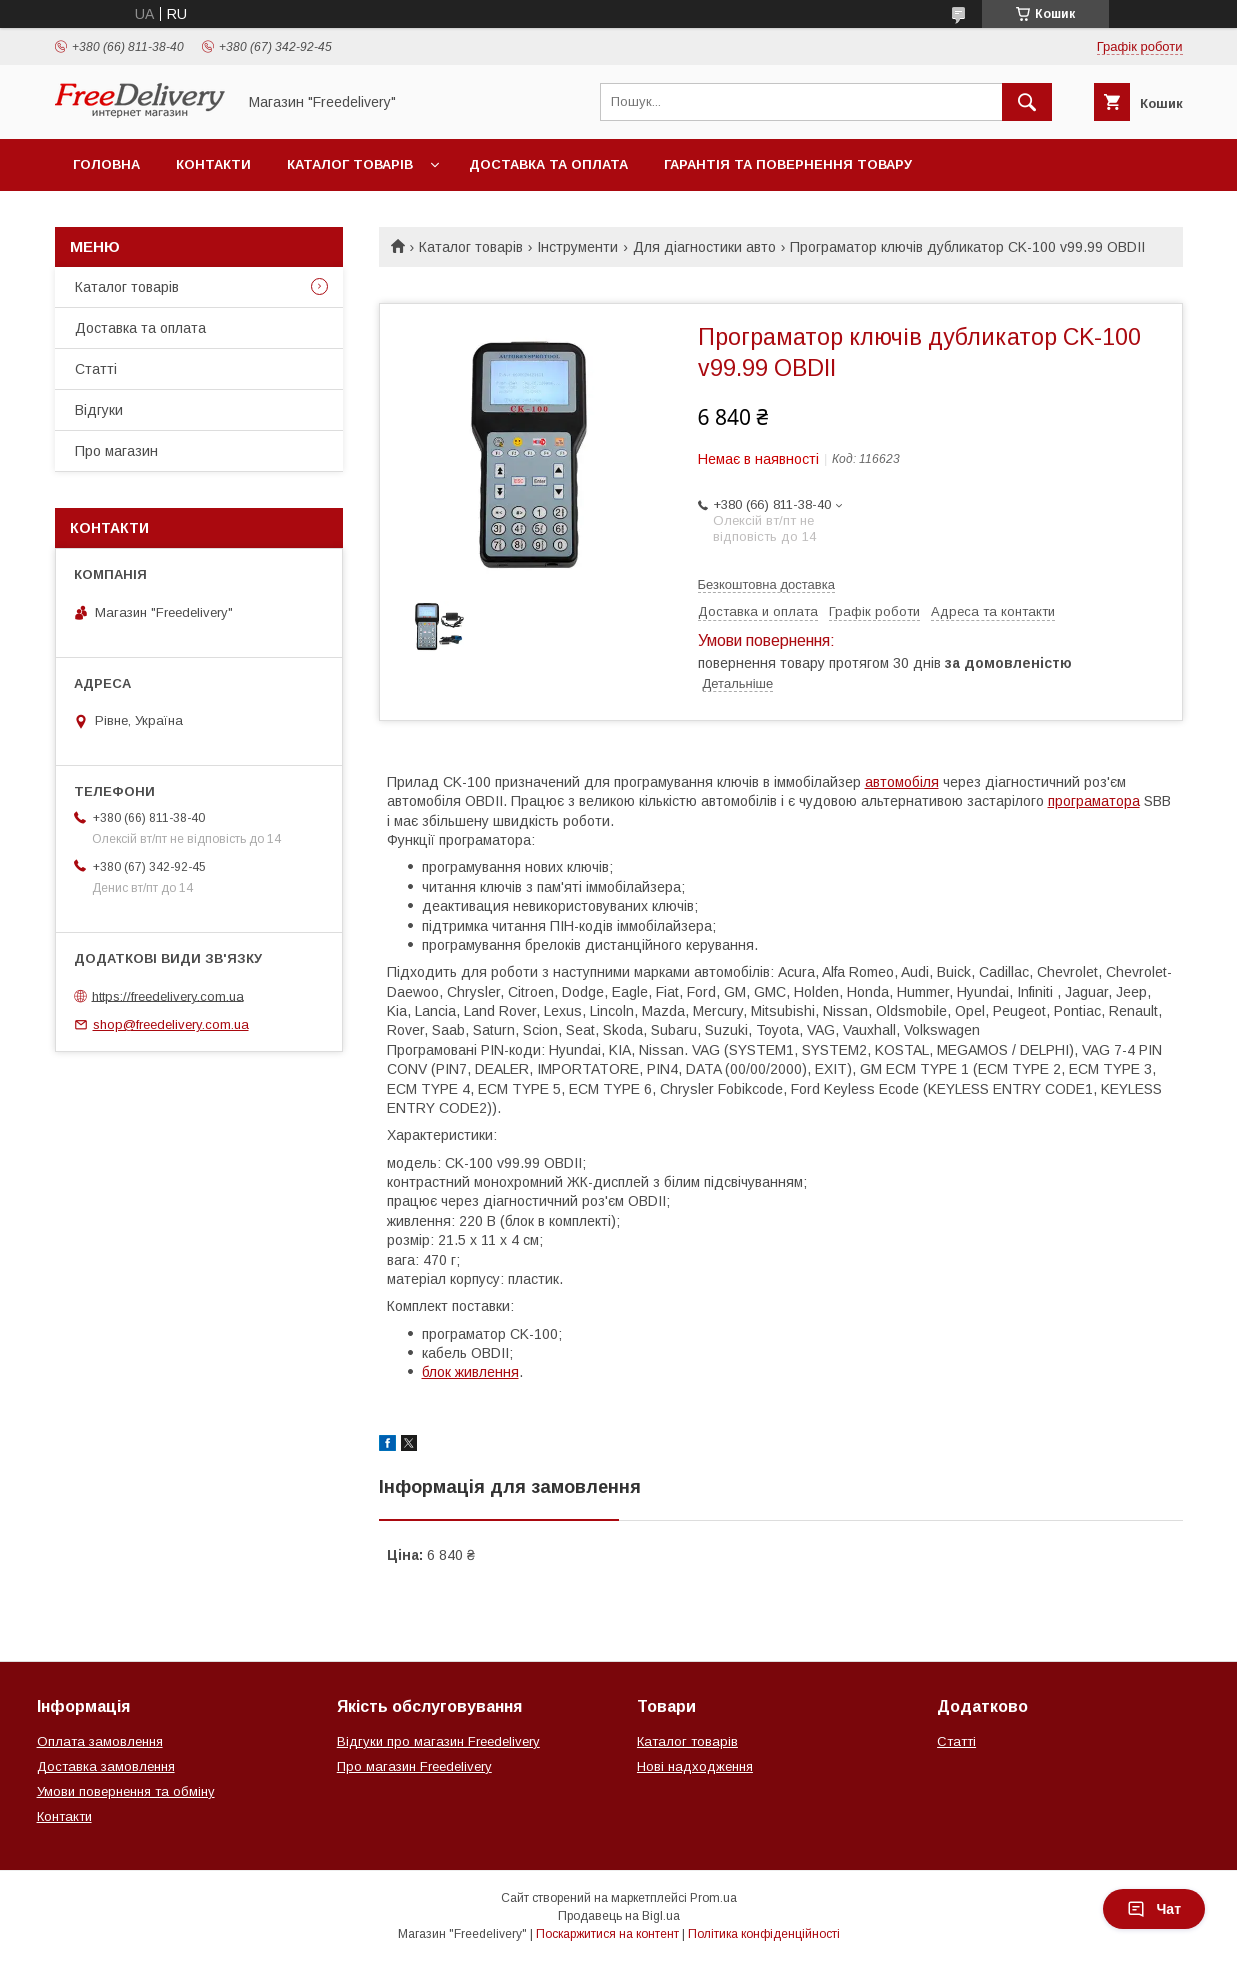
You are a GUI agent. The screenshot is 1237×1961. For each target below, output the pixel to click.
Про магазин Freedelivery (414, 1766)
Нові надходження (695, 1766)
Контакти (213, 164)
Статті (96, 369)
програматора (1094, 801)
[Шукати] (1027, 102)
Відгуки (99, 410)
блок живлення (470, 1372)
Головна (106, 164)
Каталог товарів (350, 164)
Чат (1154, 1909)
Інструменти (577, 247)
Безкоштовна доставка (766, 584)
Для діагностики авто (704, 247)
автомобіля (902, 782)
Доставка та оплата (548, 164)
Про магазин (116, 451)
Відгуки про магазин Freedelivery (438, 1741)
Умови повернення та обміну (126, 1791)
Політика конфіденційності (764, 1934)
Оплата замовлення (100, 1741)
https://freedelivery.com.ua (168, 995)
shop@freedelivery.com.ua (171, 1024)
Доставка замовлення (106, 1766)
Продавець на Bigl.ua (619, 1916)
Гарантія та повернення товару (788, 164)
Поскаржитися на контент (607, 1934)
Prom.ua (713, 1898)
